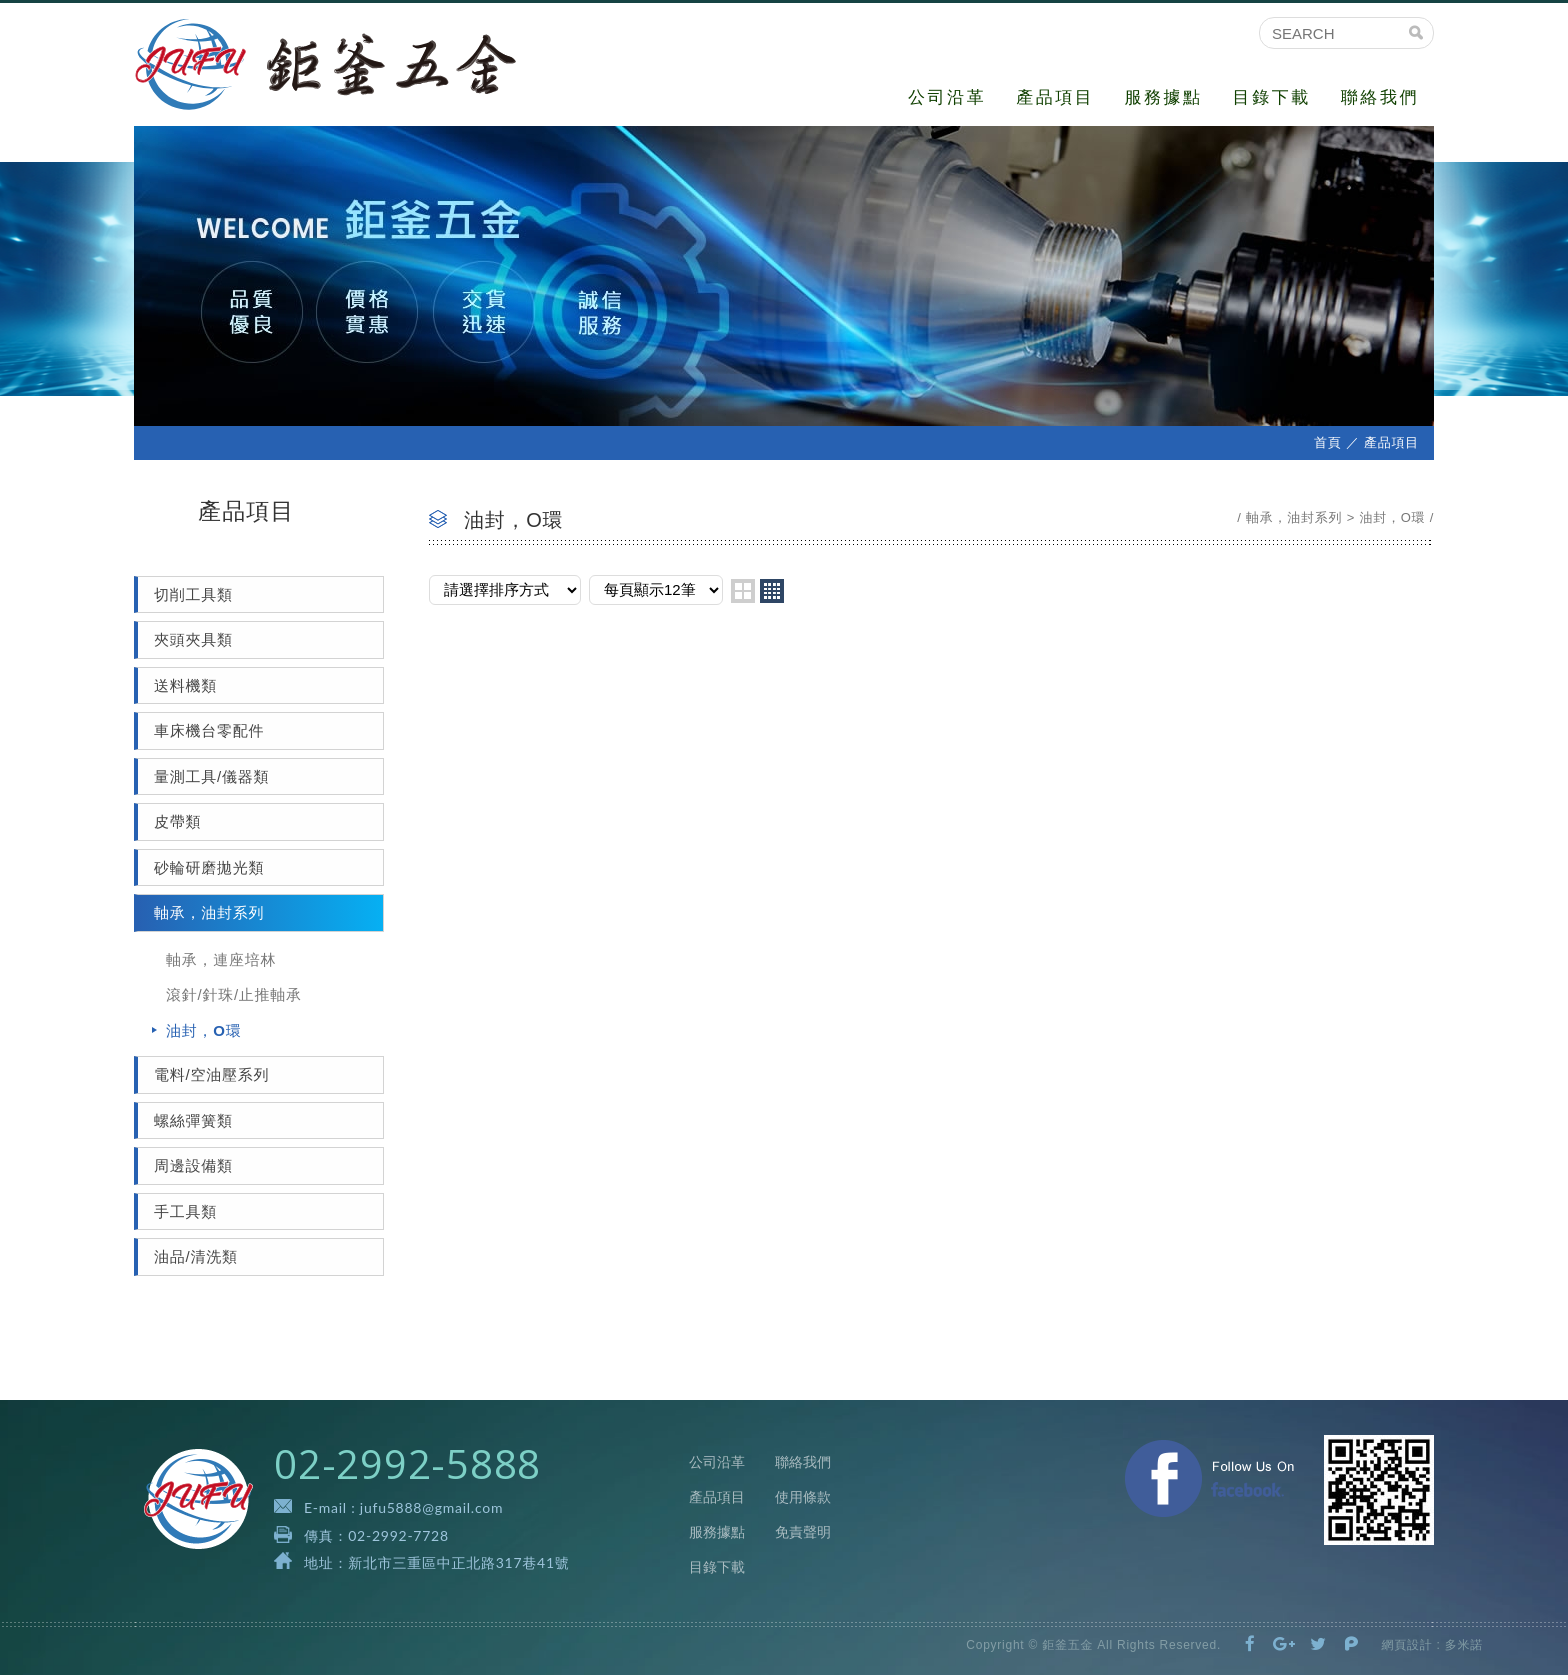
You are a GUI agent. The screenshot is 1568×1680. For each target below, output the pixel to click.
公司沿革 (947, 97)
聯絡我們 (1380, 97)
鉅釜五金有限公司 (336, 67)
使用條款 (803, 1502)
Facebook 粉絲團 (1209, 1482)
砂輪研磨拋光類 (209, 871)
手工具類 (185, 1215)
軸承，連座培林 (221, 963)
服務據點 (1163, 97)
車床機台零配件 (209, 735)
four (772, 595)
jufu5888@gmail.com (431, 1512)
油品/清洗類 (196, 1261)
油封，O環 (203, 1034)
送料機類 (185, 689)
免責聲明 (803, 1537)
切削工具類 (193, 598)
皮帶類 (177, 826)
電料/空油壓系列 (211, 1079)
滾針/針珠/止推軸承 (234, 999)
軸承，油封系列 (209, 917)
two (743, 595)
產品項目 (1055, 97)
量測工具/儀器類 (211, 780)
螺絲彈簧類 (193, 1124)
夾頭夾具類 (193, 644)
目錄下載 (1272, 97)
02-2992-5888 (407, 1468)
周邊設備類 (193, 1170)
